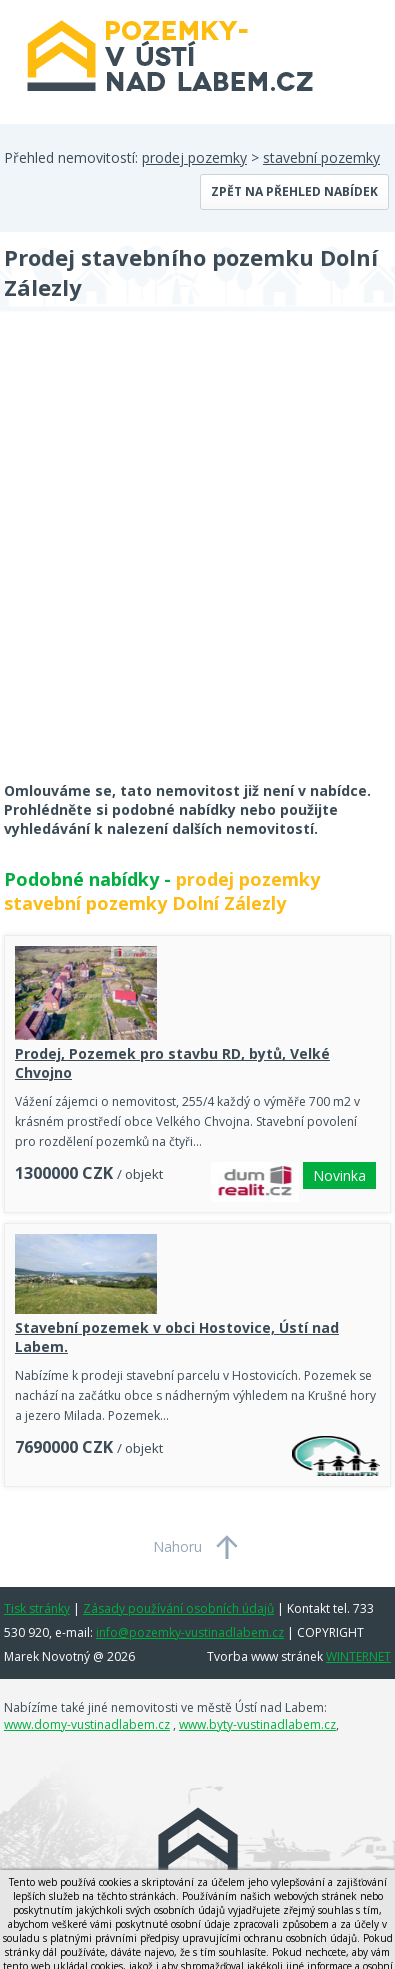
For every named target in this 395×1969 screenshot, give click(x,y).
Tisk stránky (37, 1608)
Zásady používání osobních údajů (178, 1608)
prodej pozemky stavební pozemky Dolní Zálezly (162, 891)
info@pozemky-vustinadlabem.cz (190, 1632)
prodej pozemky (194, 157)
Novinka (339, 1175)
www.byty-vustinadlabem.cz (257, 1724)
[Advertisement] (197, 559)
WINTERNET (358, 1656)
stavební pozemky (321, 157)
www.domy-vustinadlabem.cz (87, 1724)
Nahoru (177, 1546)
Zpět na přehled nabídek (294, 191)
